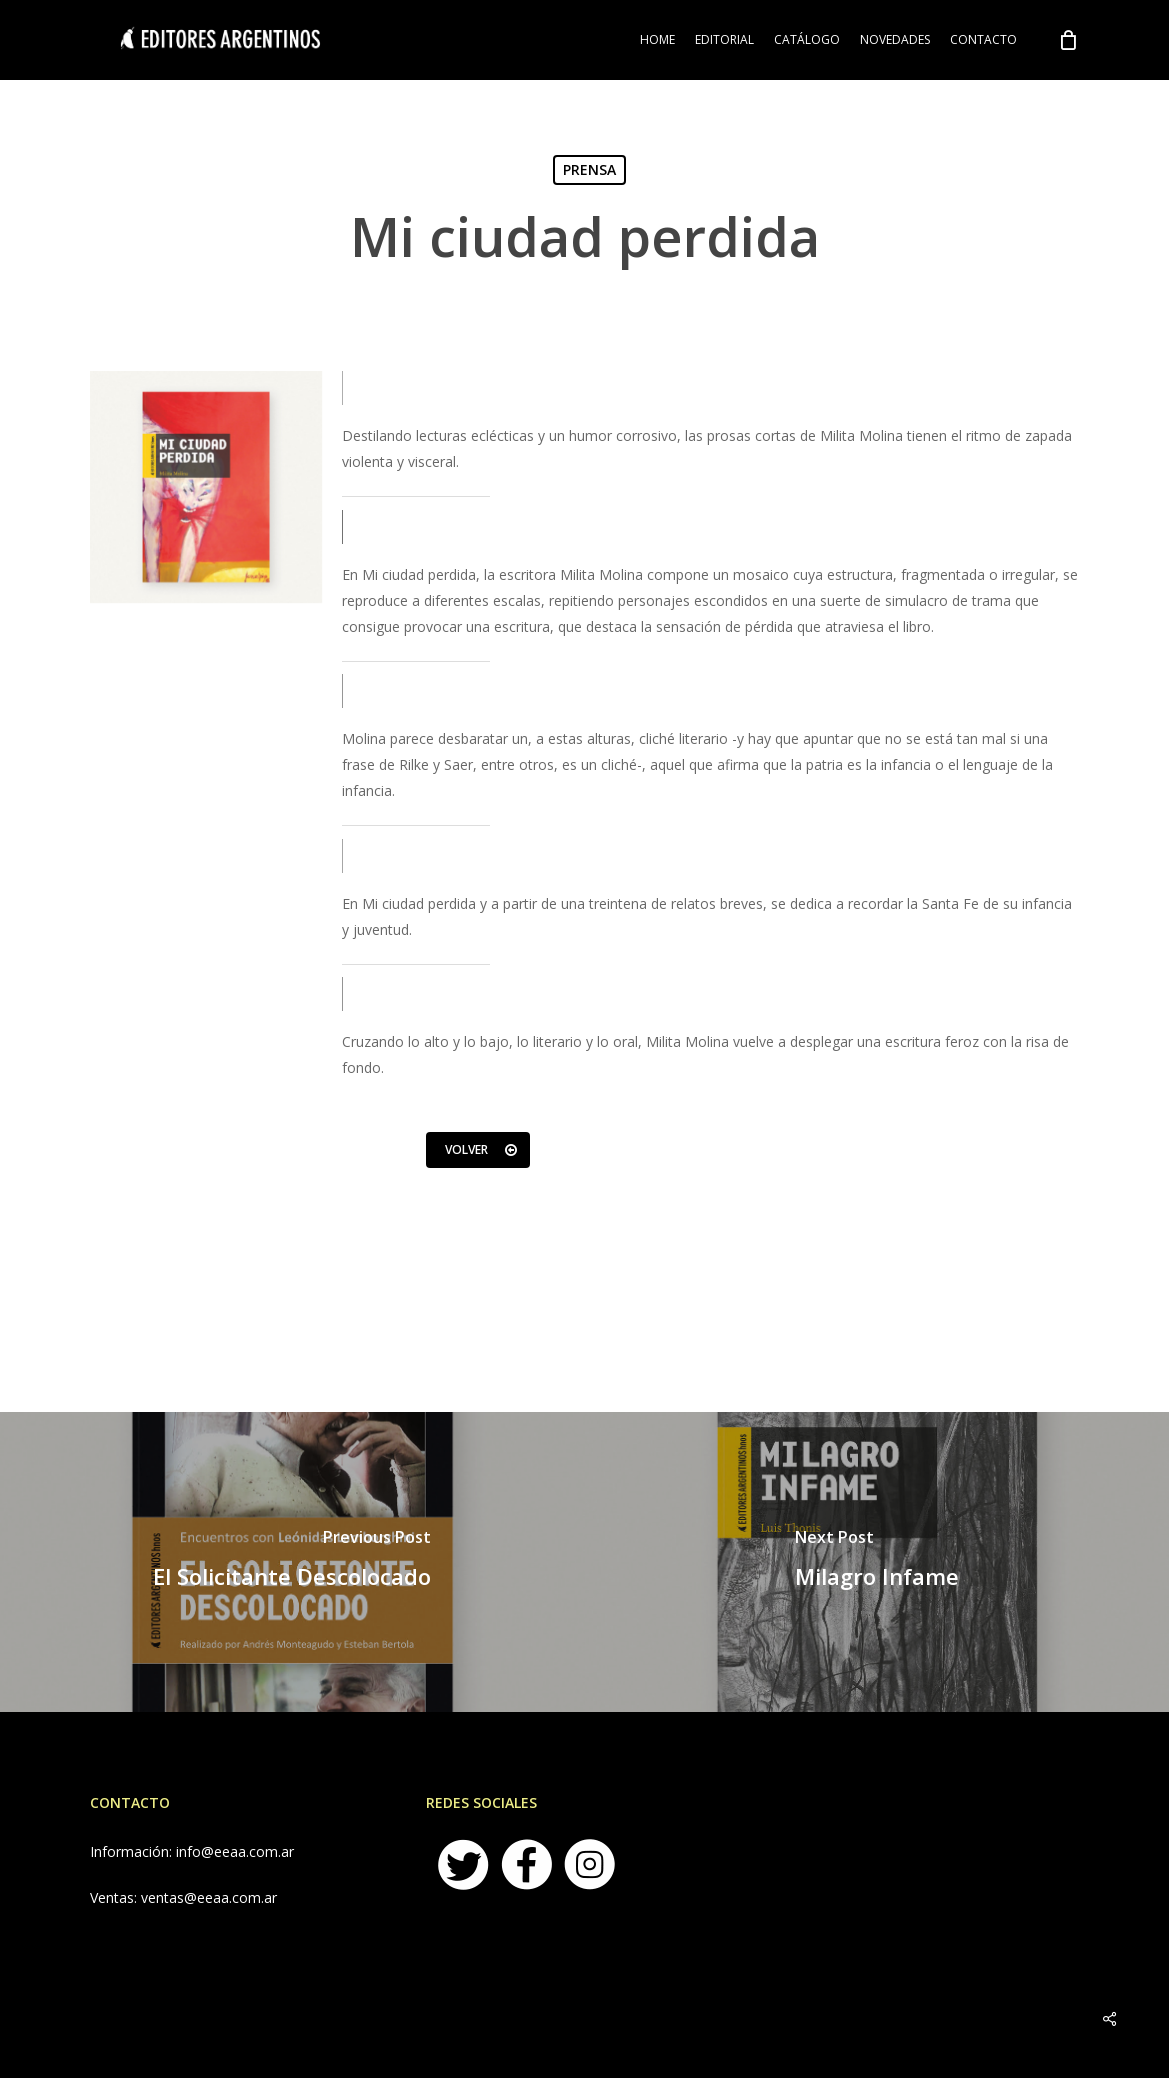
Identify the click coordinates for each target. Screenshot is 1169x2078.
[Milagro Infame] (877, 1562)
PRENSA (589, 169)
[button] (478, 1150)
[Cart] (1068, 40)
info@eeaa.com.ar (235, 1851)
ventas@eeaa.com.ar (209, 1897)
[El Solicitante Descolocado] (292, 1562)
